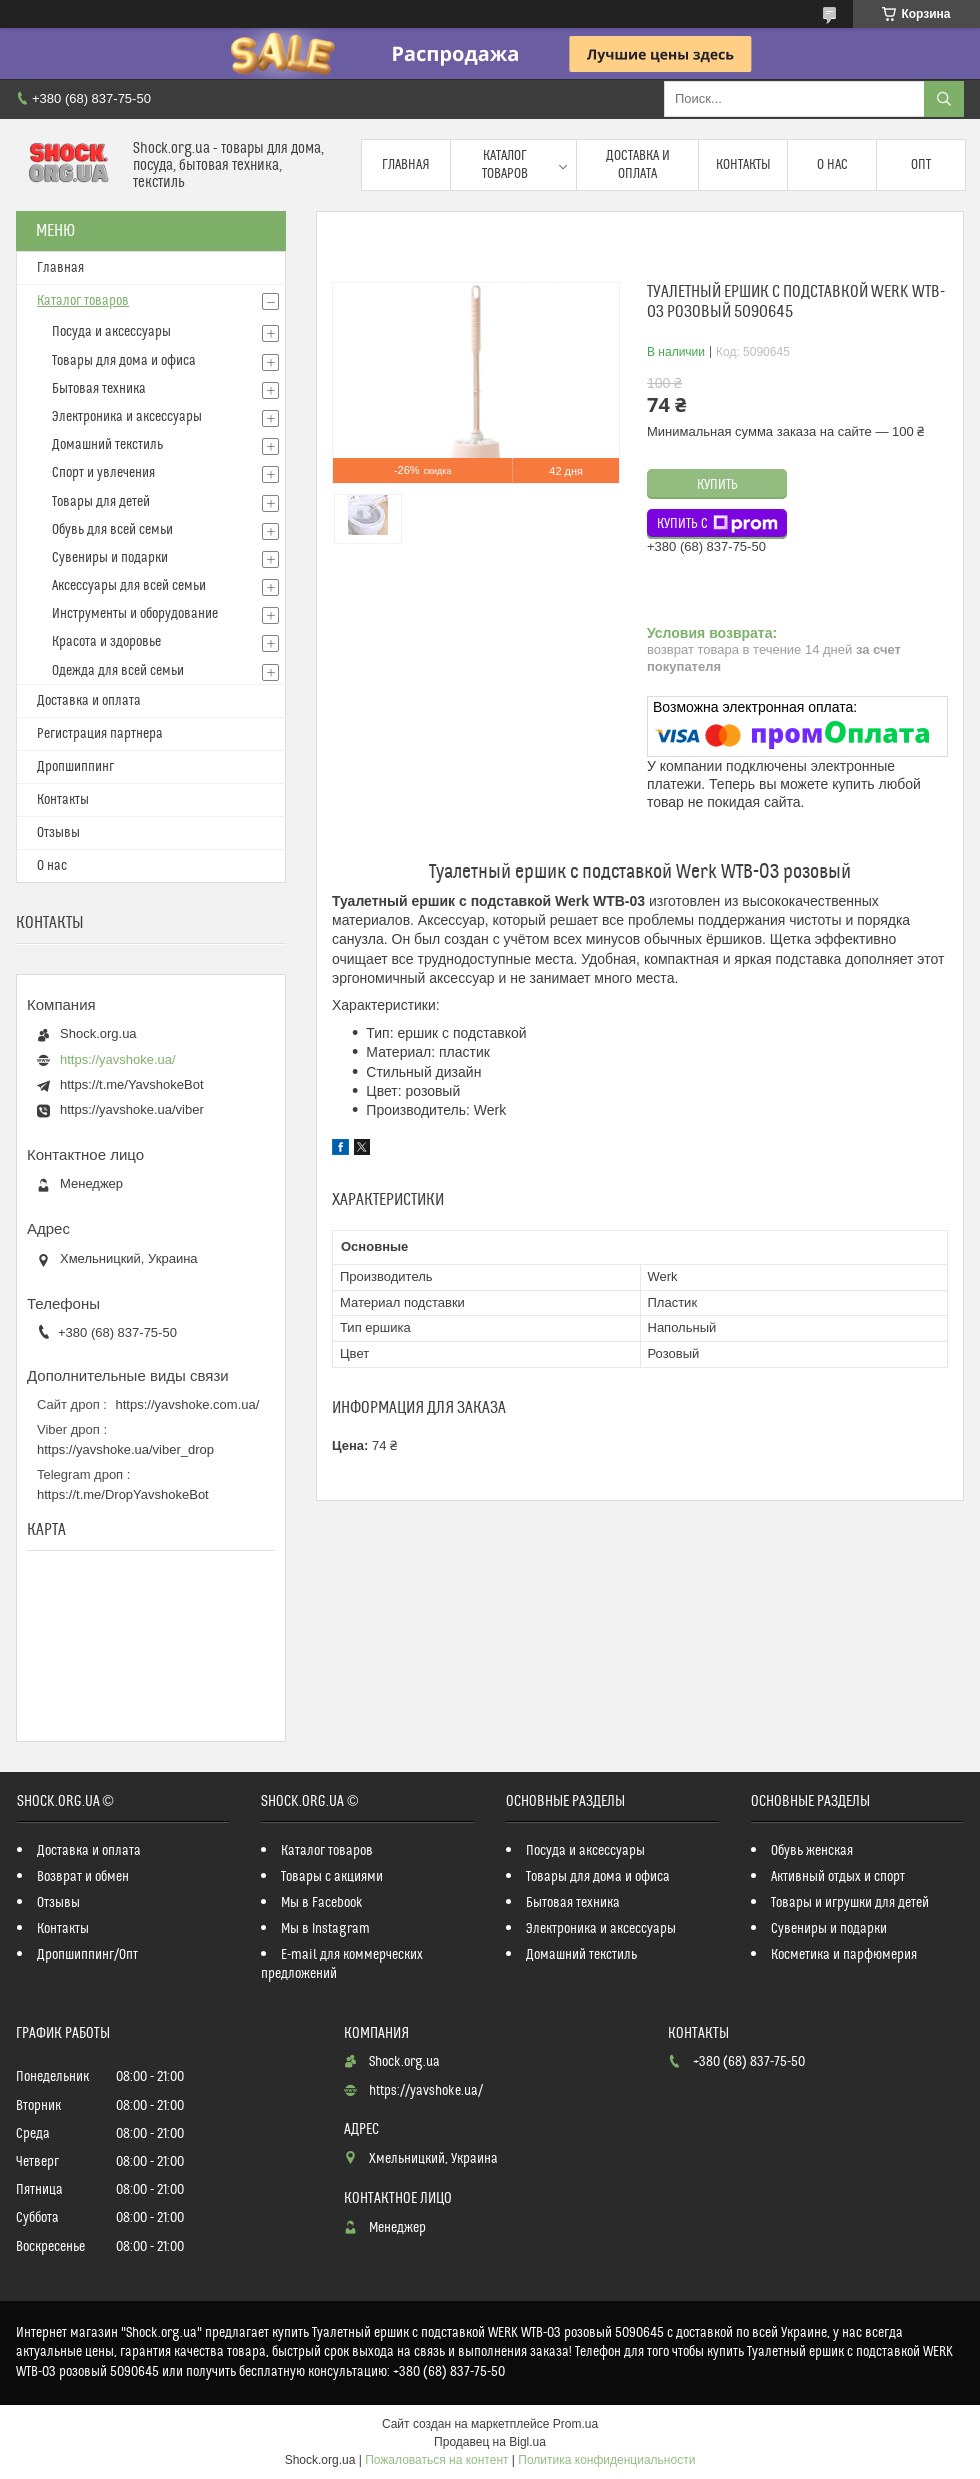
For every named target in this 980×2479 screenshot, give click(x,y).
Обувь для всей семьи (112, 530)
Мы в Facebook (322, 1903)
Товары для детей (101, 502)
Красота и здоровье (106, 642)
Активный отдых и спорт (838, 1877)
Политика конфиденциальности (606, 2460)
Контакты (743, 165)
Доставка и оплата (638, 165)
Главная (406, 165)
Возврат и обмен (83, 1877)
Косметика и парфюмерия (844, 1955)
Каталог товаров (505, 165)
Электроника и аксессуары (127, 417)
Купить (717, 485)
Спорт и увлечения (103, 473)
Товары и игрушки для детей (850, 1903)
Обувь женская (812, 1851)
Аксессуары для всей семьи (129, 586)
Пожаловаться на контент (436, 2460)
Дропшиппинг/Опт (87, 1955)
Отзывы (58, 833)
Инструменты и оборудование (135, 614)
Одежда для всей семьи (118, 671)
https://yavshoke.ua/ (118, 1059)
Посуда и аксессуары (111, 332)
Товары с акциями (332, 1877)
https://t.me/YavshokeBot (132, 1084)
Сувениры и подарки (110, 558)
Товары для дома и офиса (124, 361)
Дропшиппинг (75, 767)
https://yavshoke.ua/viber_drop (125, 1449)
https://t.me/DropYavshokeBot (123, 1494)
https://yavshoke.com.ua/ (188, 1404)
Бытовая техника (99, 389)
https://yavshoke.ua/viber (132, 1109)
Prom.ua (575, 2424)
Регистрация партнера (100, 734)
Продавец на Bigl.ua (490, 2442)
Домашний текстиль (107, 445)
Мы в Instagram (325, 1929)
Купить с (717, 524)
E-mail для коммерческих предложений (342, 1964)
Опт (921, 165)
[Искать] (944, 99)
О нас (832, 165)
